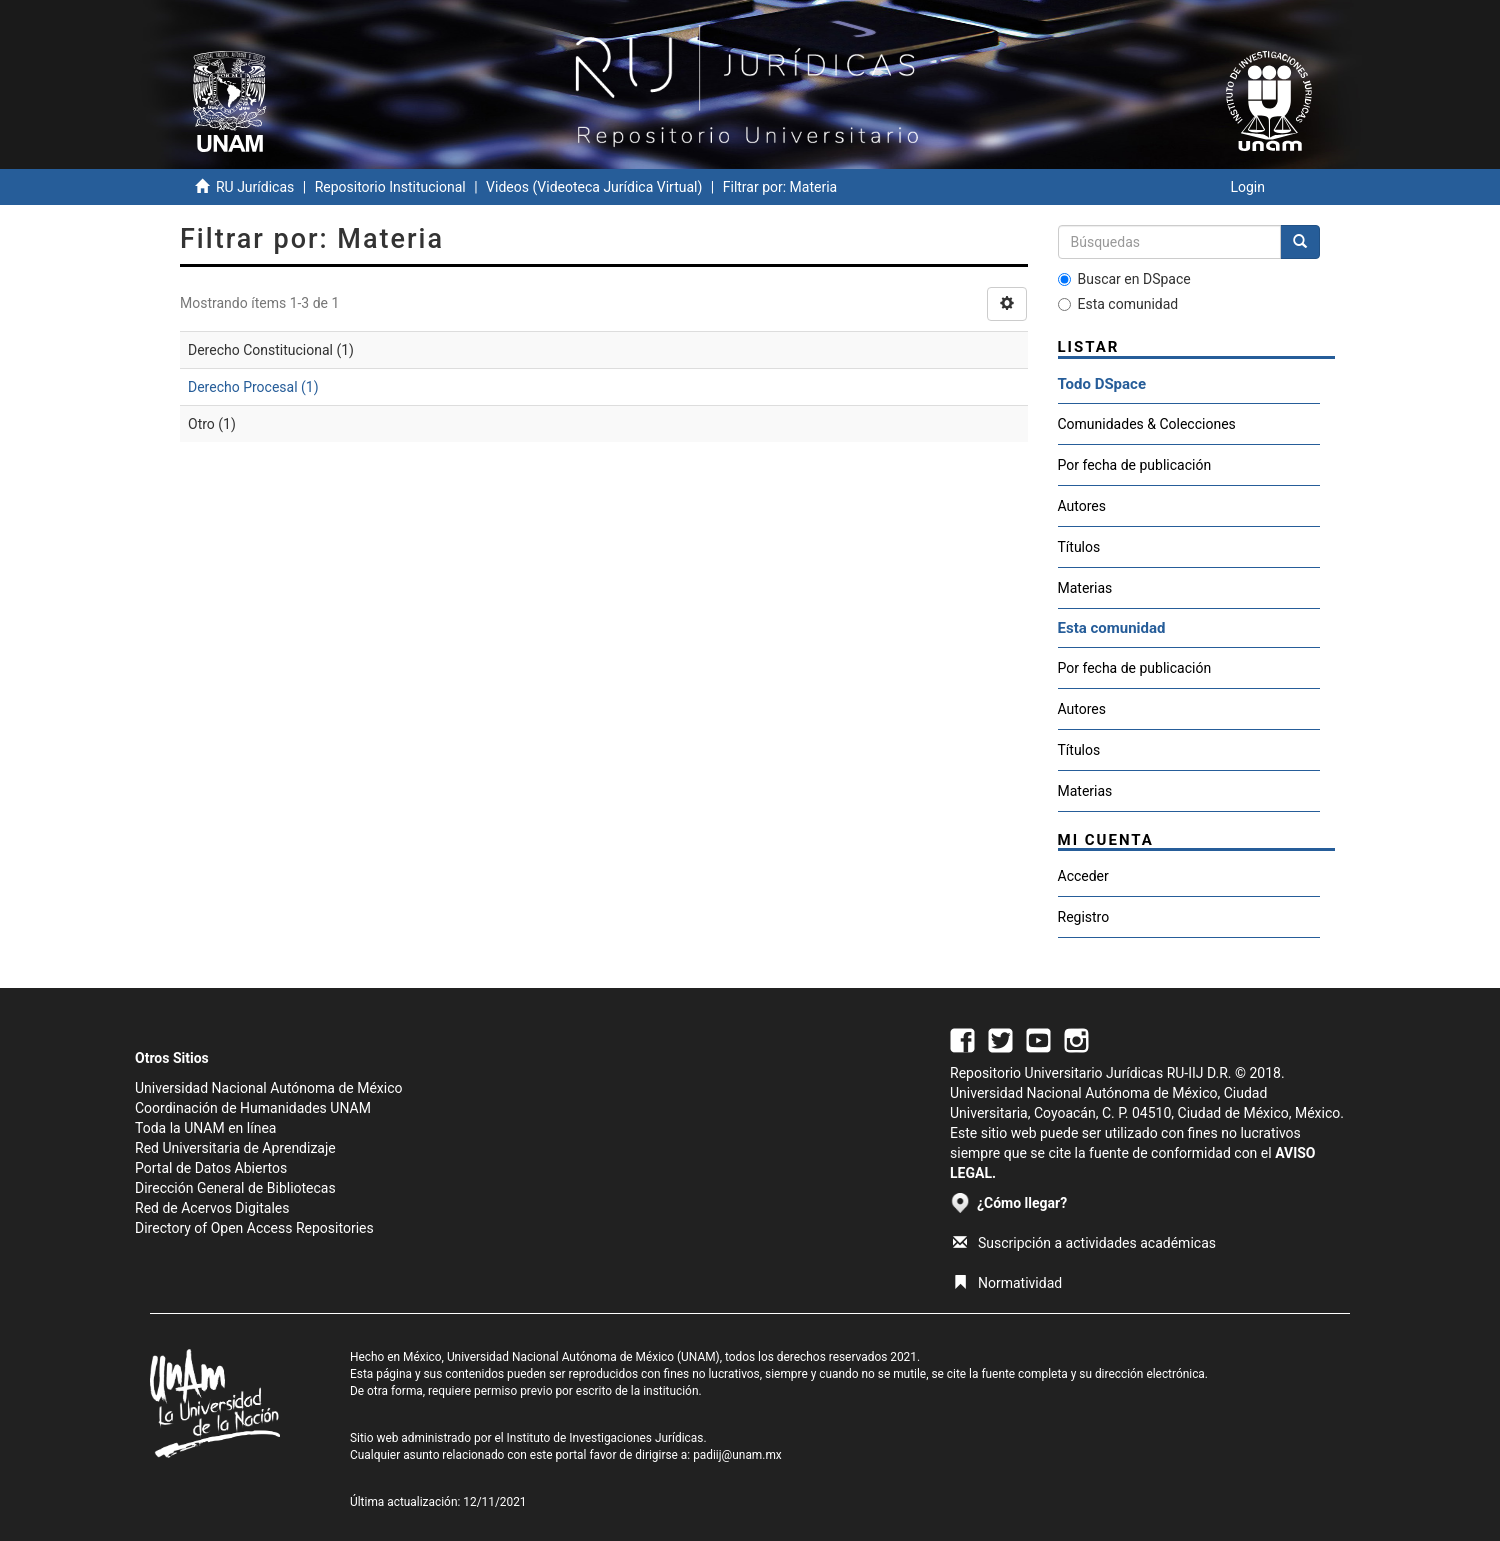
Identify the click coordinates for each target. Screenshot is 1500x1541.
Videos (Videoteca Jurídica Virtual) (594, 187)
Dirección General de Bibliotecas (235, 1188)
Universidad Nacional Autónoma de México (269, 1088)
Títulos (1079, 547)
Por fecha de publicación (1135, 465)
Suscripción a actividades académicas (1084, 1243)
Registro (1084, 917)
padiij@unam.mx (737, 1455)
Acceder (1083, 876)
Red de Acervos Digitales (212, 1208)
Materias (1085, 588)
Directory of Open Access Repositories (254, 1228)
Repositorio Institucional (390, 187)
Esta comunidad (1118, 304)
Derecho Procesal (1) (253, 387)
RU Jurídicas (255, 187)
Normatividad (1007, 1283)
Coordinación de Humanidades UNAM (253, 1108)
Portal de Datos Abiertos (211, 1168)
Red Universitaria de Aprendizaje (235, 1148)
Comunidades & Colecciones (1147, 424)
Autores (1082, 506)
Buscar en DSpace (1124, 279)
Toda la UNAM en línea (205, 1128)
